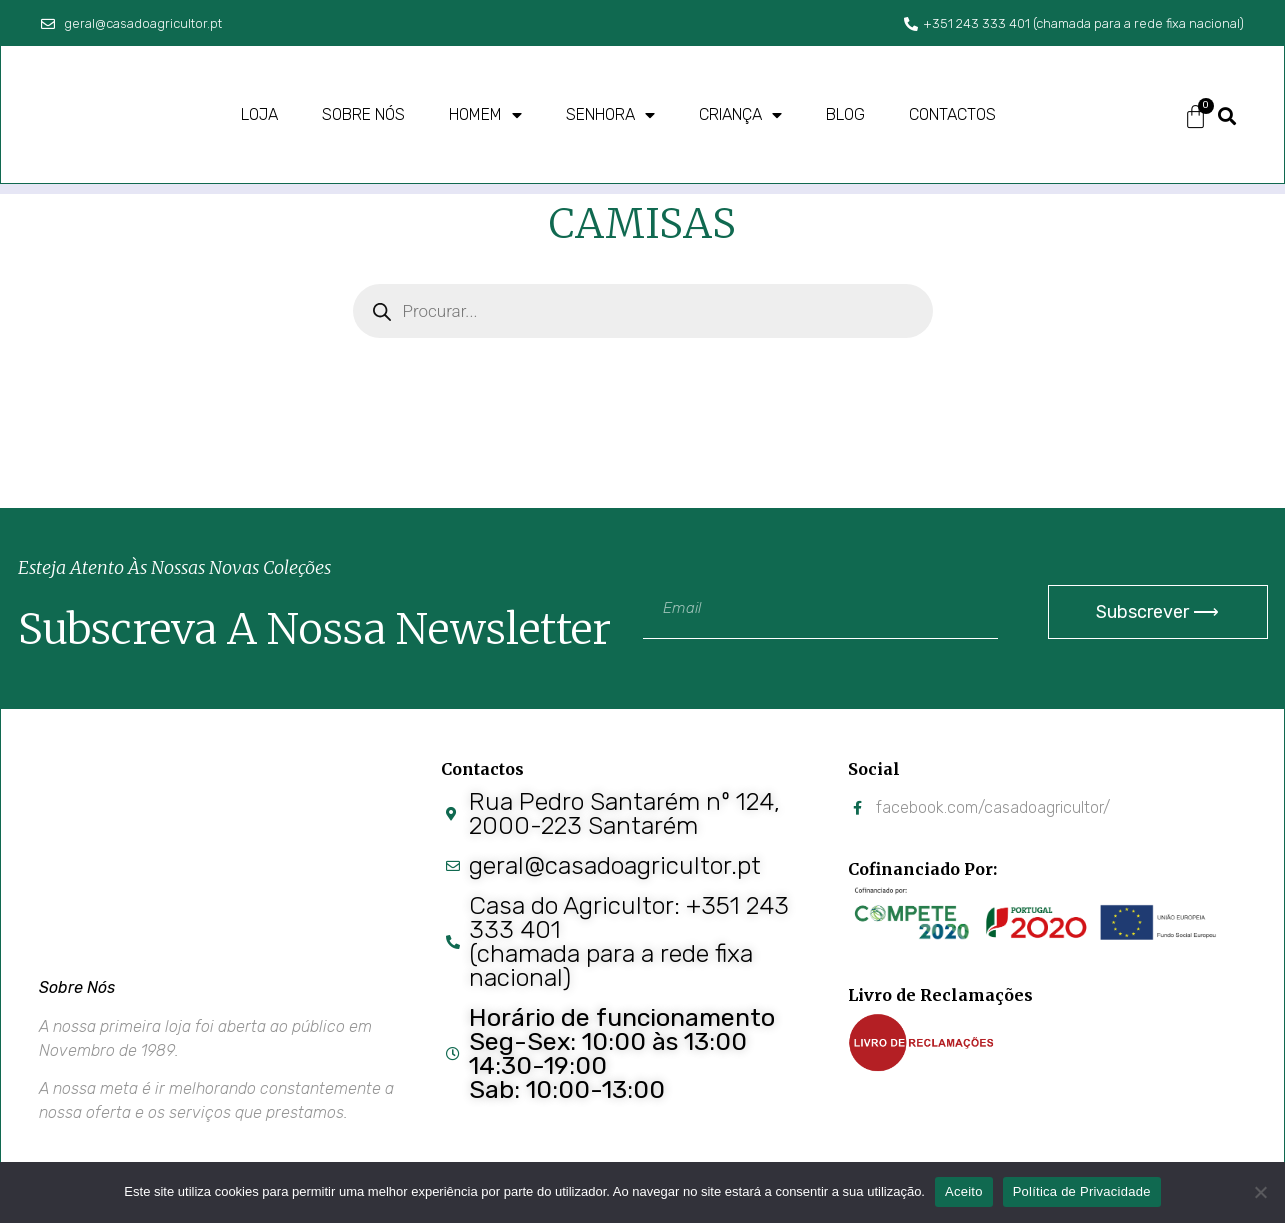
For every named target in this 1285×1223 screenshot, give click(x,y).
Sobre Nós (77, 987)
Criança (740, 115)
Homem (485, 115)
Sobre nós (363, 114)
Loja (259, 114)
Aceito (964, 1191)
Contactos (952, 114)
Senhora (610, 115)
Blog (845, 114)
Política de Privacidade (1082, 1191)
